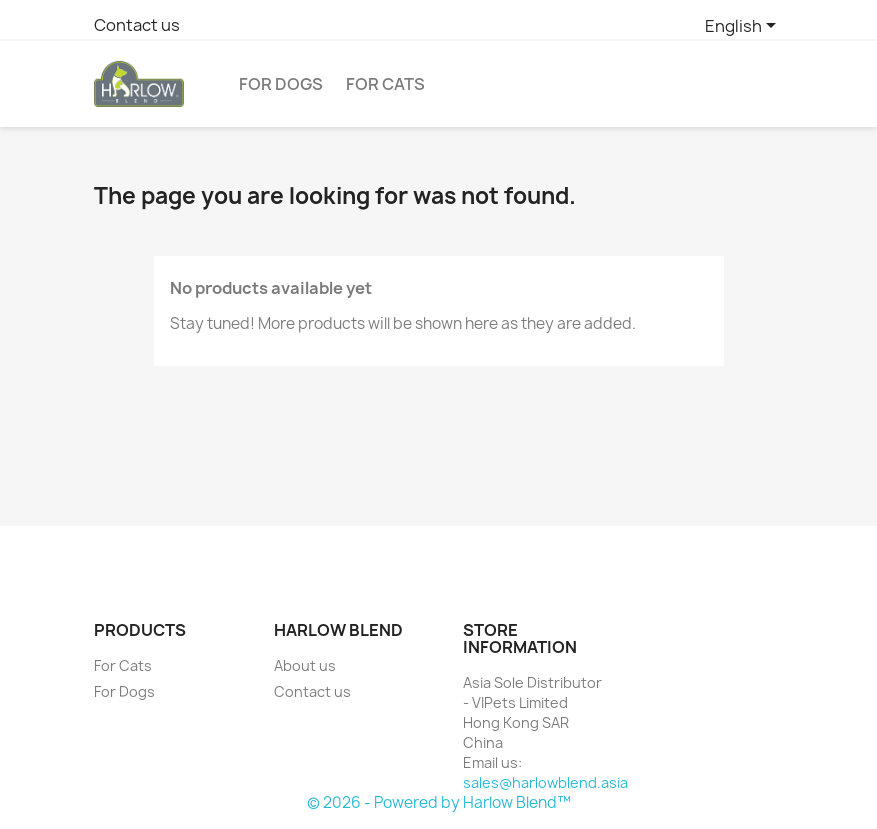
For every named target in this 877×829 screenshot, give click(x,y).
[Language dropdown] (744, 27)
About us (305, 665)
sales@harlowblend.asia (545, 782)
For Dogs (281, 84)
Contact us (137, 25)
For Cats (385, 84)
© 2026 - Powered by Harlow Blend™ (439, 802)
